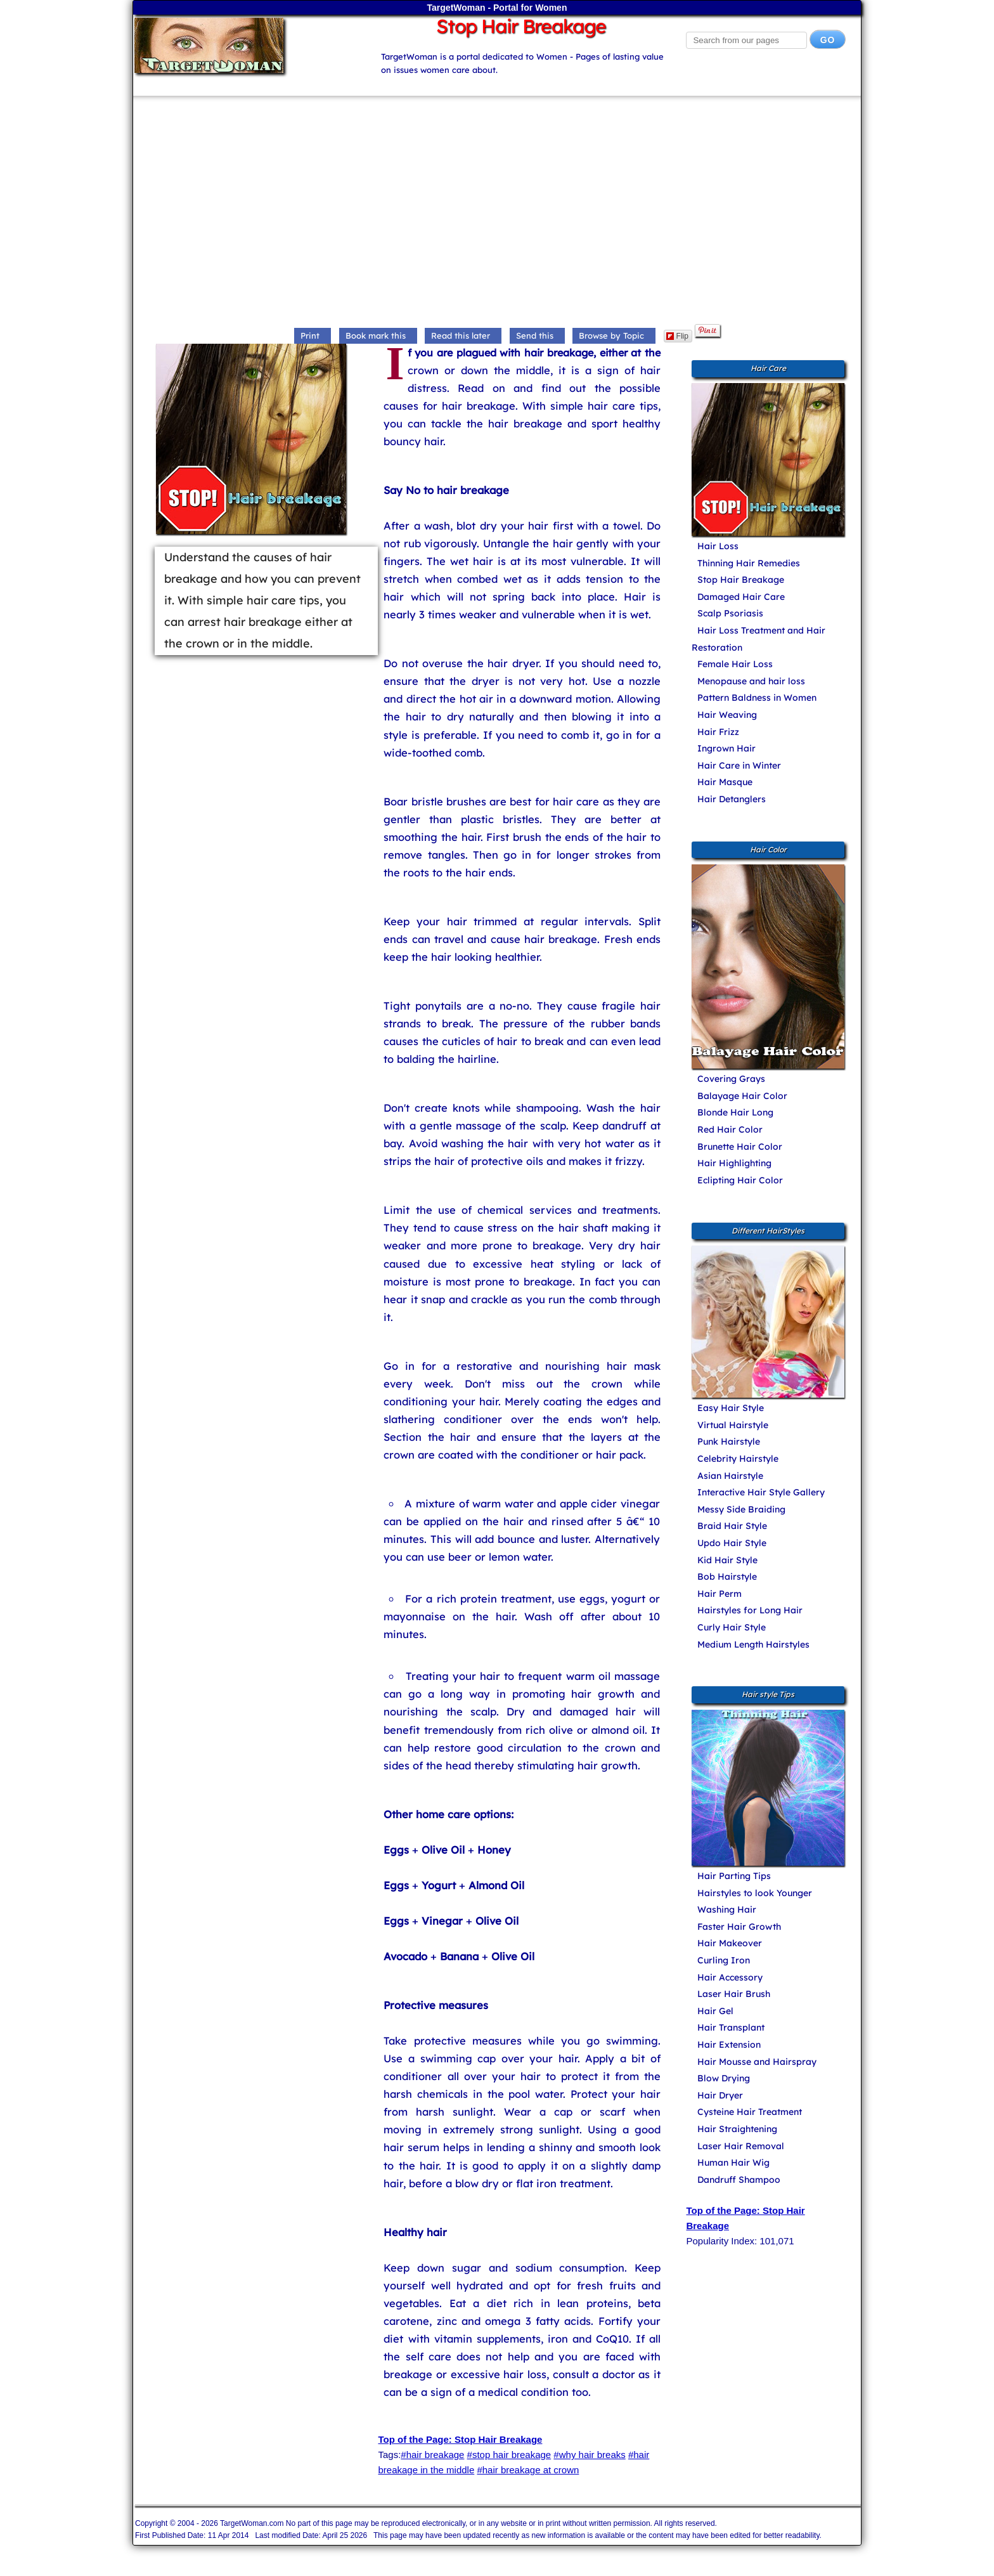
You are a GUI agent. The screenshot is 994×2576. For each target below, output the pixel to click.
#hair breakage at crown (528, 2469)
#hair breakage (432, 2454)
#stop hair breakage (509, 2454)
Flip (677, 336)
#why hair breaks (589, 2454)
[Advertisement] (497, 213)
